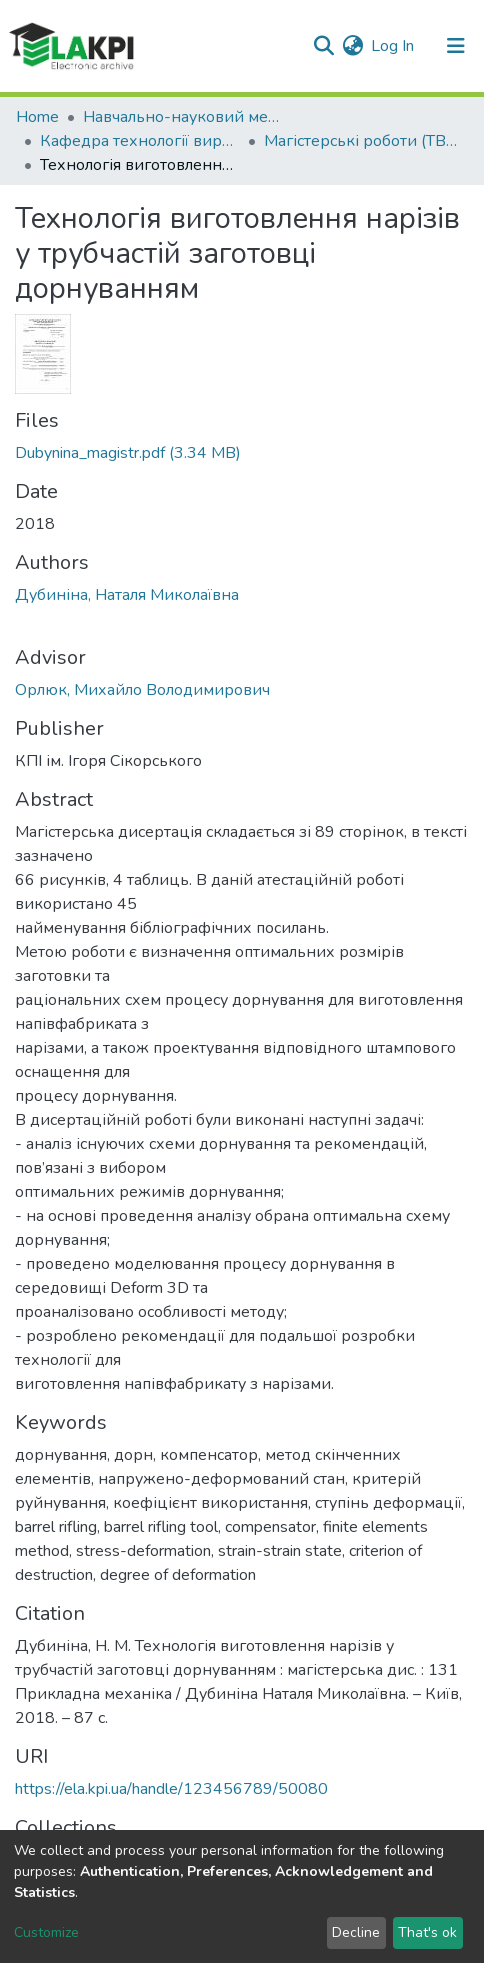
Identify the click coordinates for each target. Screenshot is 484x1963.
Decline (356, 1932)
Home (37, 117)
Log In (393, 46)
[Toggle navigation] (456, 46)
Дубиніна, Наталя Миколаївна (127, 595)
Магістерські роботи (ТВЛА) (364, 141)
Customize (46, 1932)
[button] (352, 46)
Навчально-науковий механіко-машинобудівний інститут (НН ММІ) (183, 117)
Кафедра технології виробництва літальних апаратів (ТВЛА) (140, 141)
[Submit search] (323, 46)
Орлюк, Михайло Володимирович (142, 690)
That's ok (427, 1932)
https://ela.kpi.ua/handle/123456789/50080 (171, 1789)
